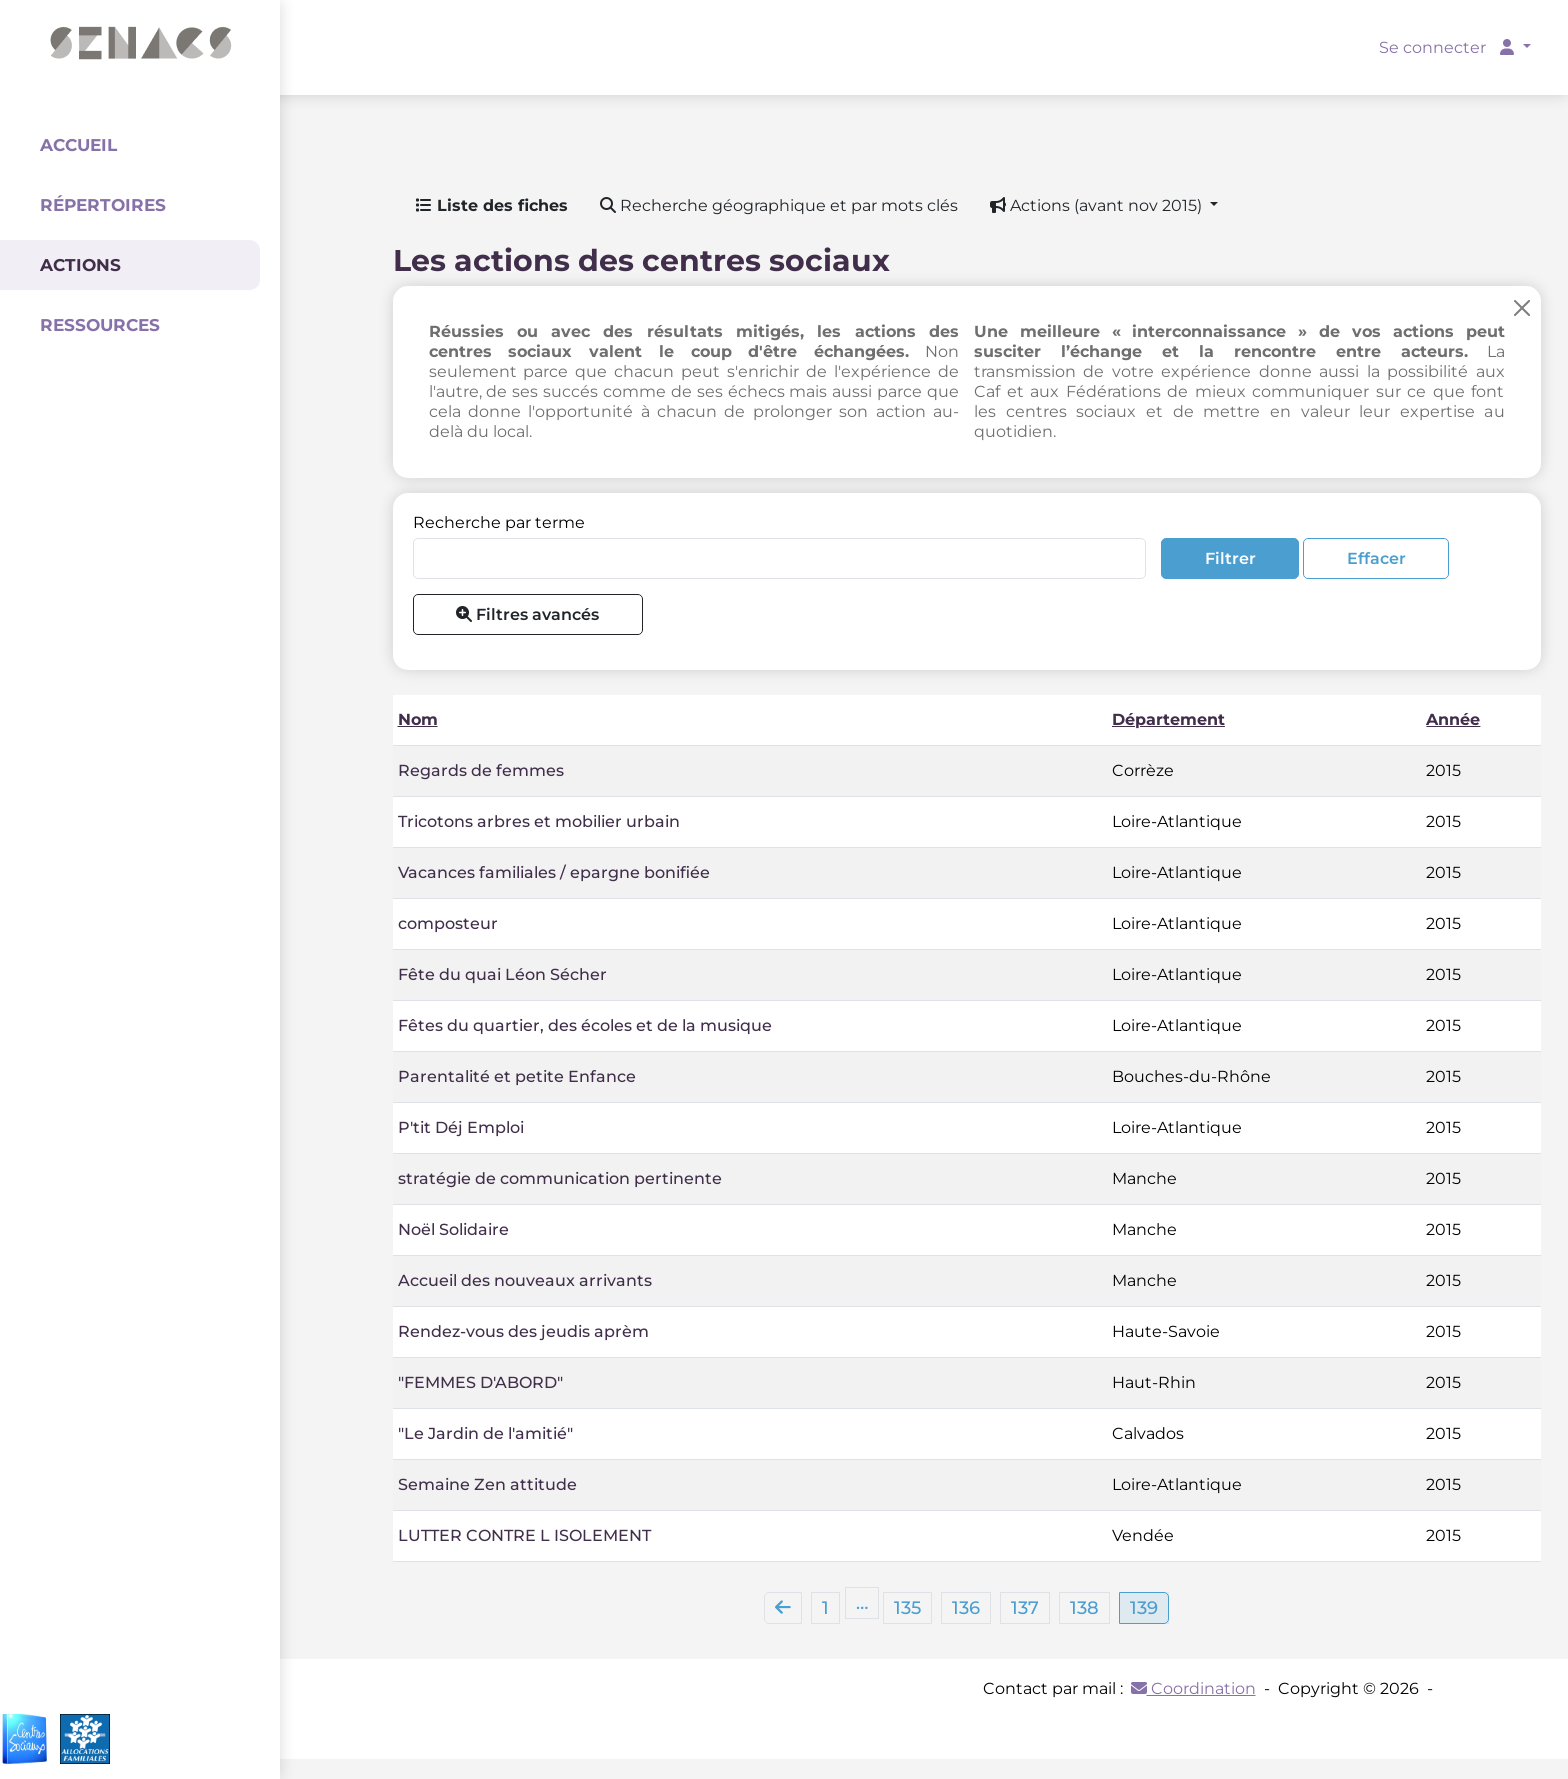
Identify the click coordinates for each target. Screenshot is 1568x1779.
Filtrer (1230, 558)
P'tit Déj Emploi (461, 1127)
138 (1084, 1608)
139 (1144, 1608)
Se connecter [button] (1448, 47)
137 (1025, 1608)
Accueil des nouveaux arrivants (525, 1280)
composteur (448, 923)
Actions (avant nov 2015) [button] (1098, 205)
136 (966, 1608)
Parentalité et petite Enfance (517, 1076)
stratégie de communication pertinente (560, 1178)
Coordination (1193, 1688)
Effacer (1376, 558)
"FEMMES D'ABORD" (480, 1382)
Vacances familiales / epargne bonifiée (554, 872)
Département (1168, 719)
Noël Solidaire (453, 1229)
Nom (418, 719)
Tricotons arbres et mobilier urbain (539, 821)
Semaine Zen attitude (487, 1484)
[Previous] (783, 1608)
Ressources (100, 325)
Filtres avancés (527, 614)
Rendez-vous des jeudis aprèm (523, 1331)
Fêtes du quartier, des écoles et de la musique (585, 1025)
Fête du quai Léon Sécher (502, 974)
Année (1453, 719)
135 (907, 1608)
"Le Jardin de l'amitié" (485, 1433)
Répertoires (103, 205)
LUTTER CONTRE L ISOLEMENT (524, 1535)
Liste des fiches (492, 205)
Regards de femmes (481, 770)
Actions (80, 265)
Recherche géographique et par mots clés (779, 205)
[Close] (1522, 307)
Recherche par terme (499, 522)
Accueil (78, 145)
